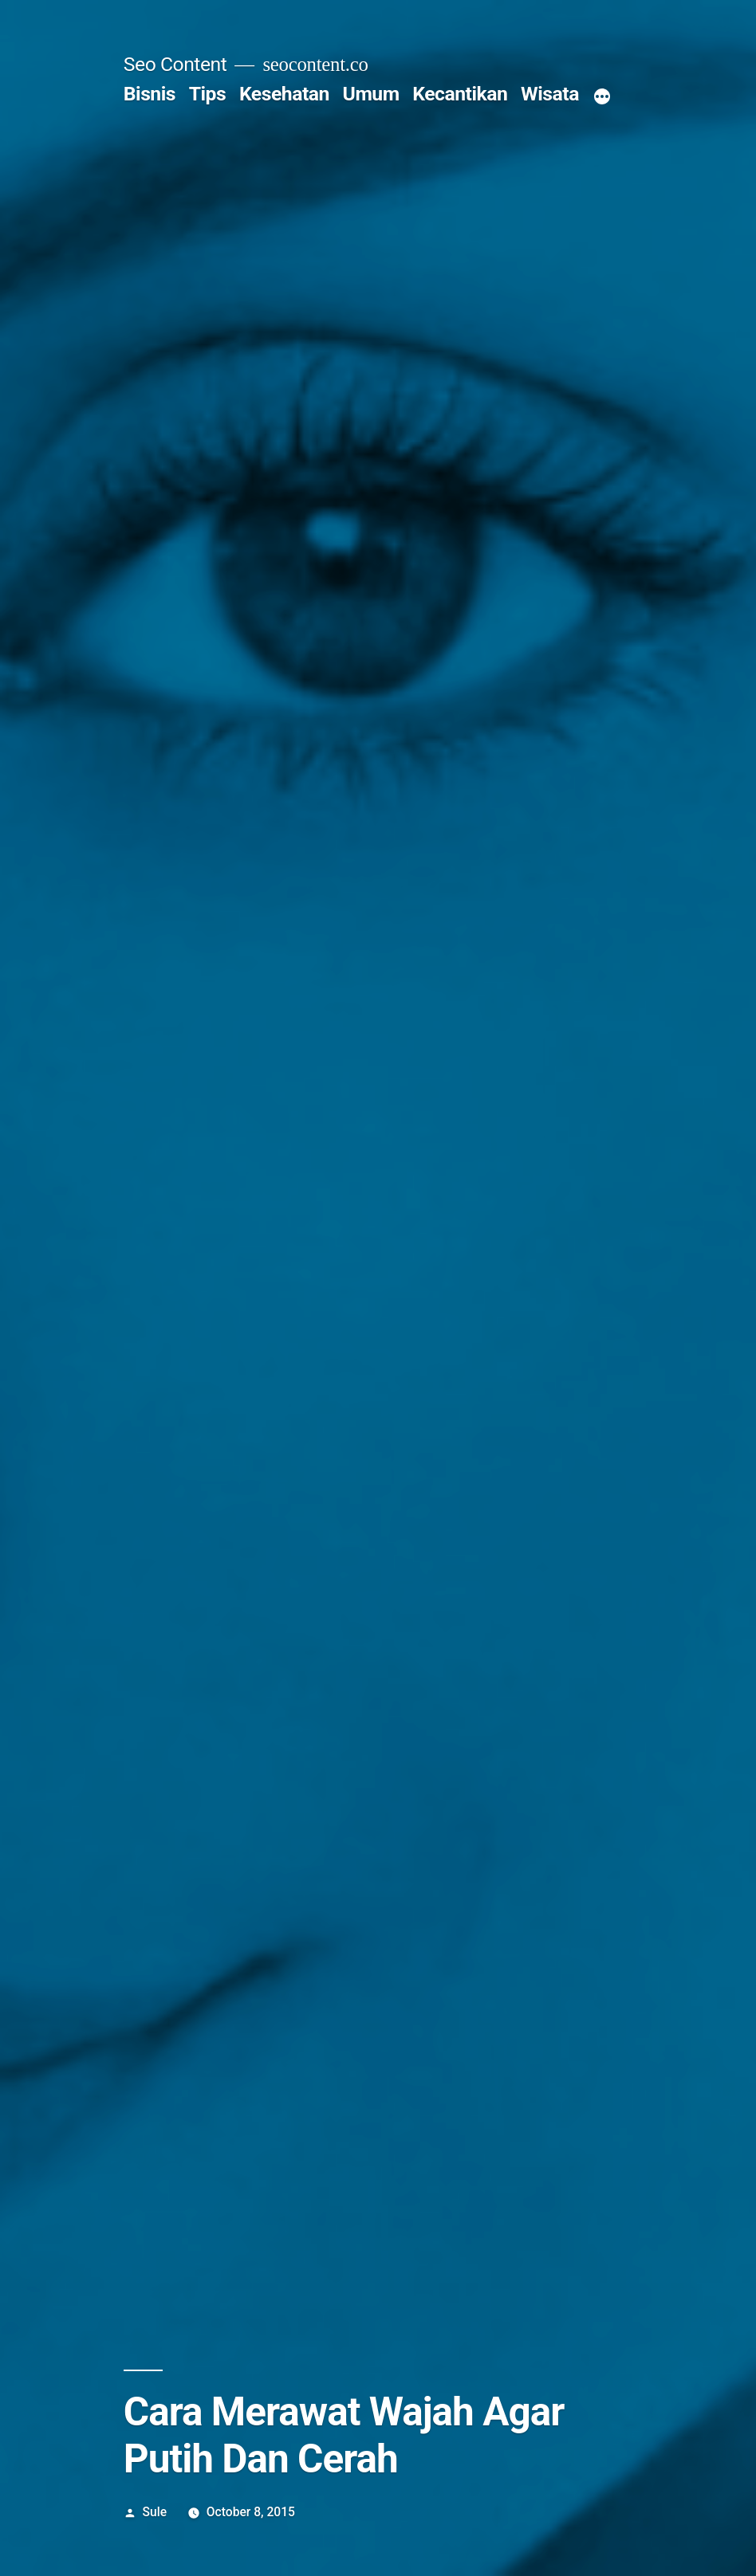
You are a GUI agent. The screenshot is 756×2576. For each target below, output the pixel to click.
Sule (155, 2511)
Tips (207, 93)
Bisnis (149, 93)
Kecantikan (459, 93)
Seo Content (175, 64)
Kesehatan (284, 93)
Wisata (550, 93)
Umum (371, 93)
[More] (602, 97)
